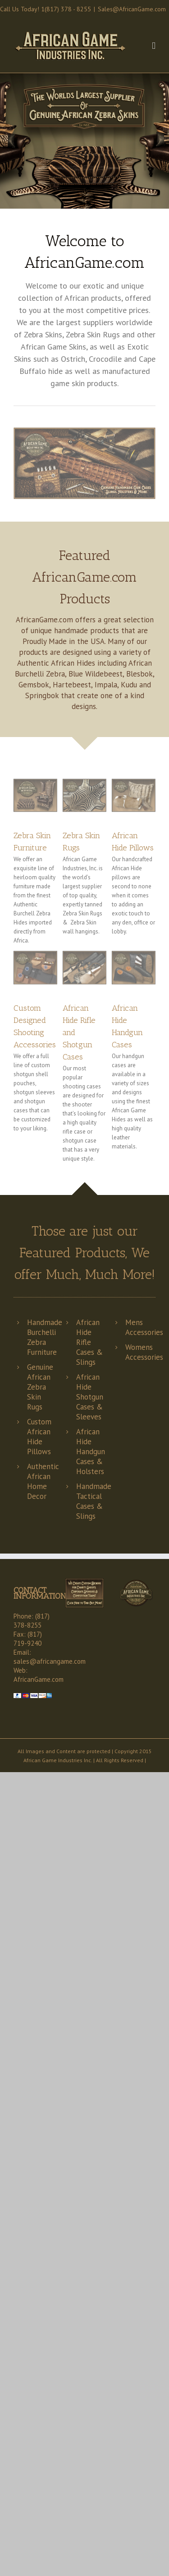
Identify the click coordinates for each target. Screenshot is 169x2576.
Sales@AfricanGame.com (132, 9)
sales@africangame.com (50, 1661)
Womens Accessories (144, 1352)
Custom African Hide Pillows (39, 1436)
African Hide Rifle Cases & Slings (89, 1342)
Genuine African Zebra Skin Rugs (40, 1387)
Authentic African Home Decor (43, 1481)
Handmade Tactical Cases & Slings (93, 1501)
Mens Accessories (144, 1327)
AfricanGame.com (39, 1679)
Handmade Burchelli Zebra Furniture (44, 1337)
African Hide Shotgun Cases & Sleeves (89, 1397)
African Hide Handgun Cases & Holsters (90, 1451)
